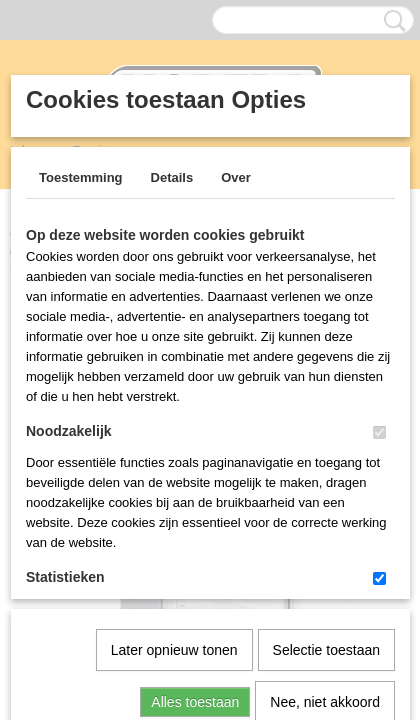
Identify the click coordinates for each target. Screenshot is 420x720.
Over (236, 177)
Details (172, 177)
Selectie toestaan (326, 443)
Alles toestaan (195, 495)
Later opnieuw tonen (174, 443)
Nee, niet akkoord (325, 495)
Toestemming (81, 177)
